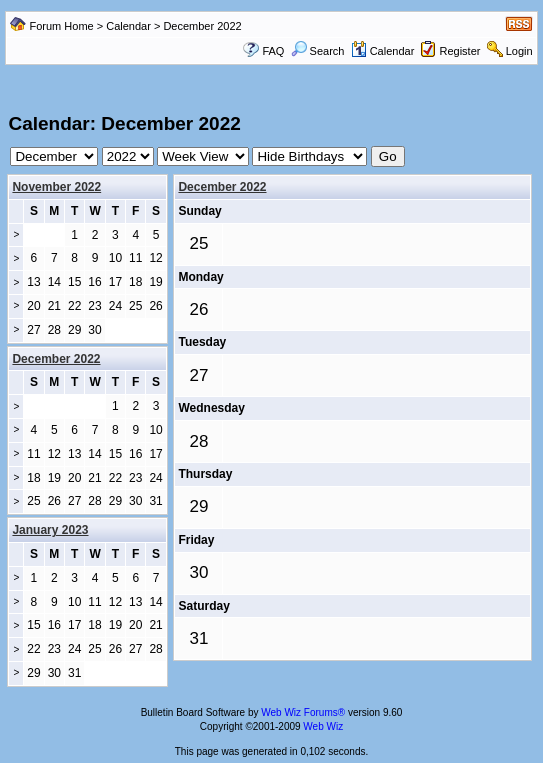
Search (318, 51)
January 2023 (50, 530)
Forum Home (62, 26)
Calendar (128, 26)
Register (459, 51)
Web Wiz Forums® (303, 712)
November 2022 (56, 187)
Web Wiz (323, 726)
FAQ (273, 51)
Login (519, 51)
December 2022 (222, 187)
